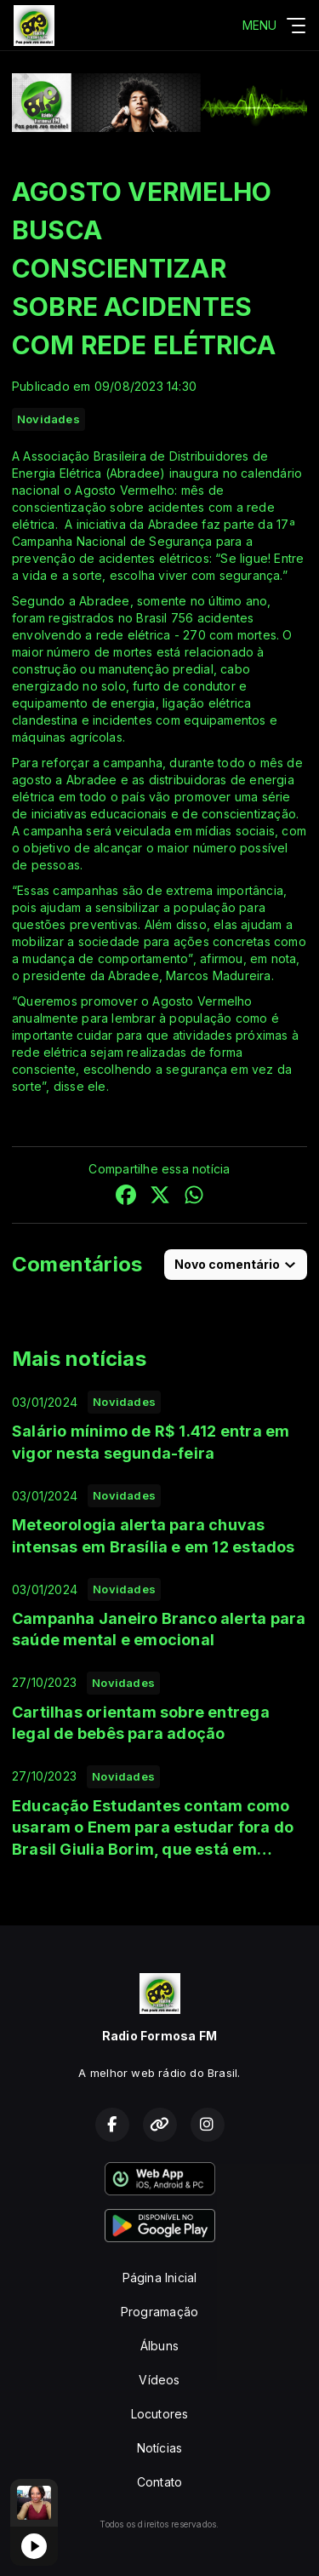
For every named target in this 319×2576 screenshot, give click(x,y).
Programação (159, 2311)
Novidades (48, 419)
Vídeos (159, 2379)
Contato (159, 2482)
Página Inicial (159, 2277)
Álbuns (159, 2345)
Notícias (160, 2448)
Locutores (160, 2414)
